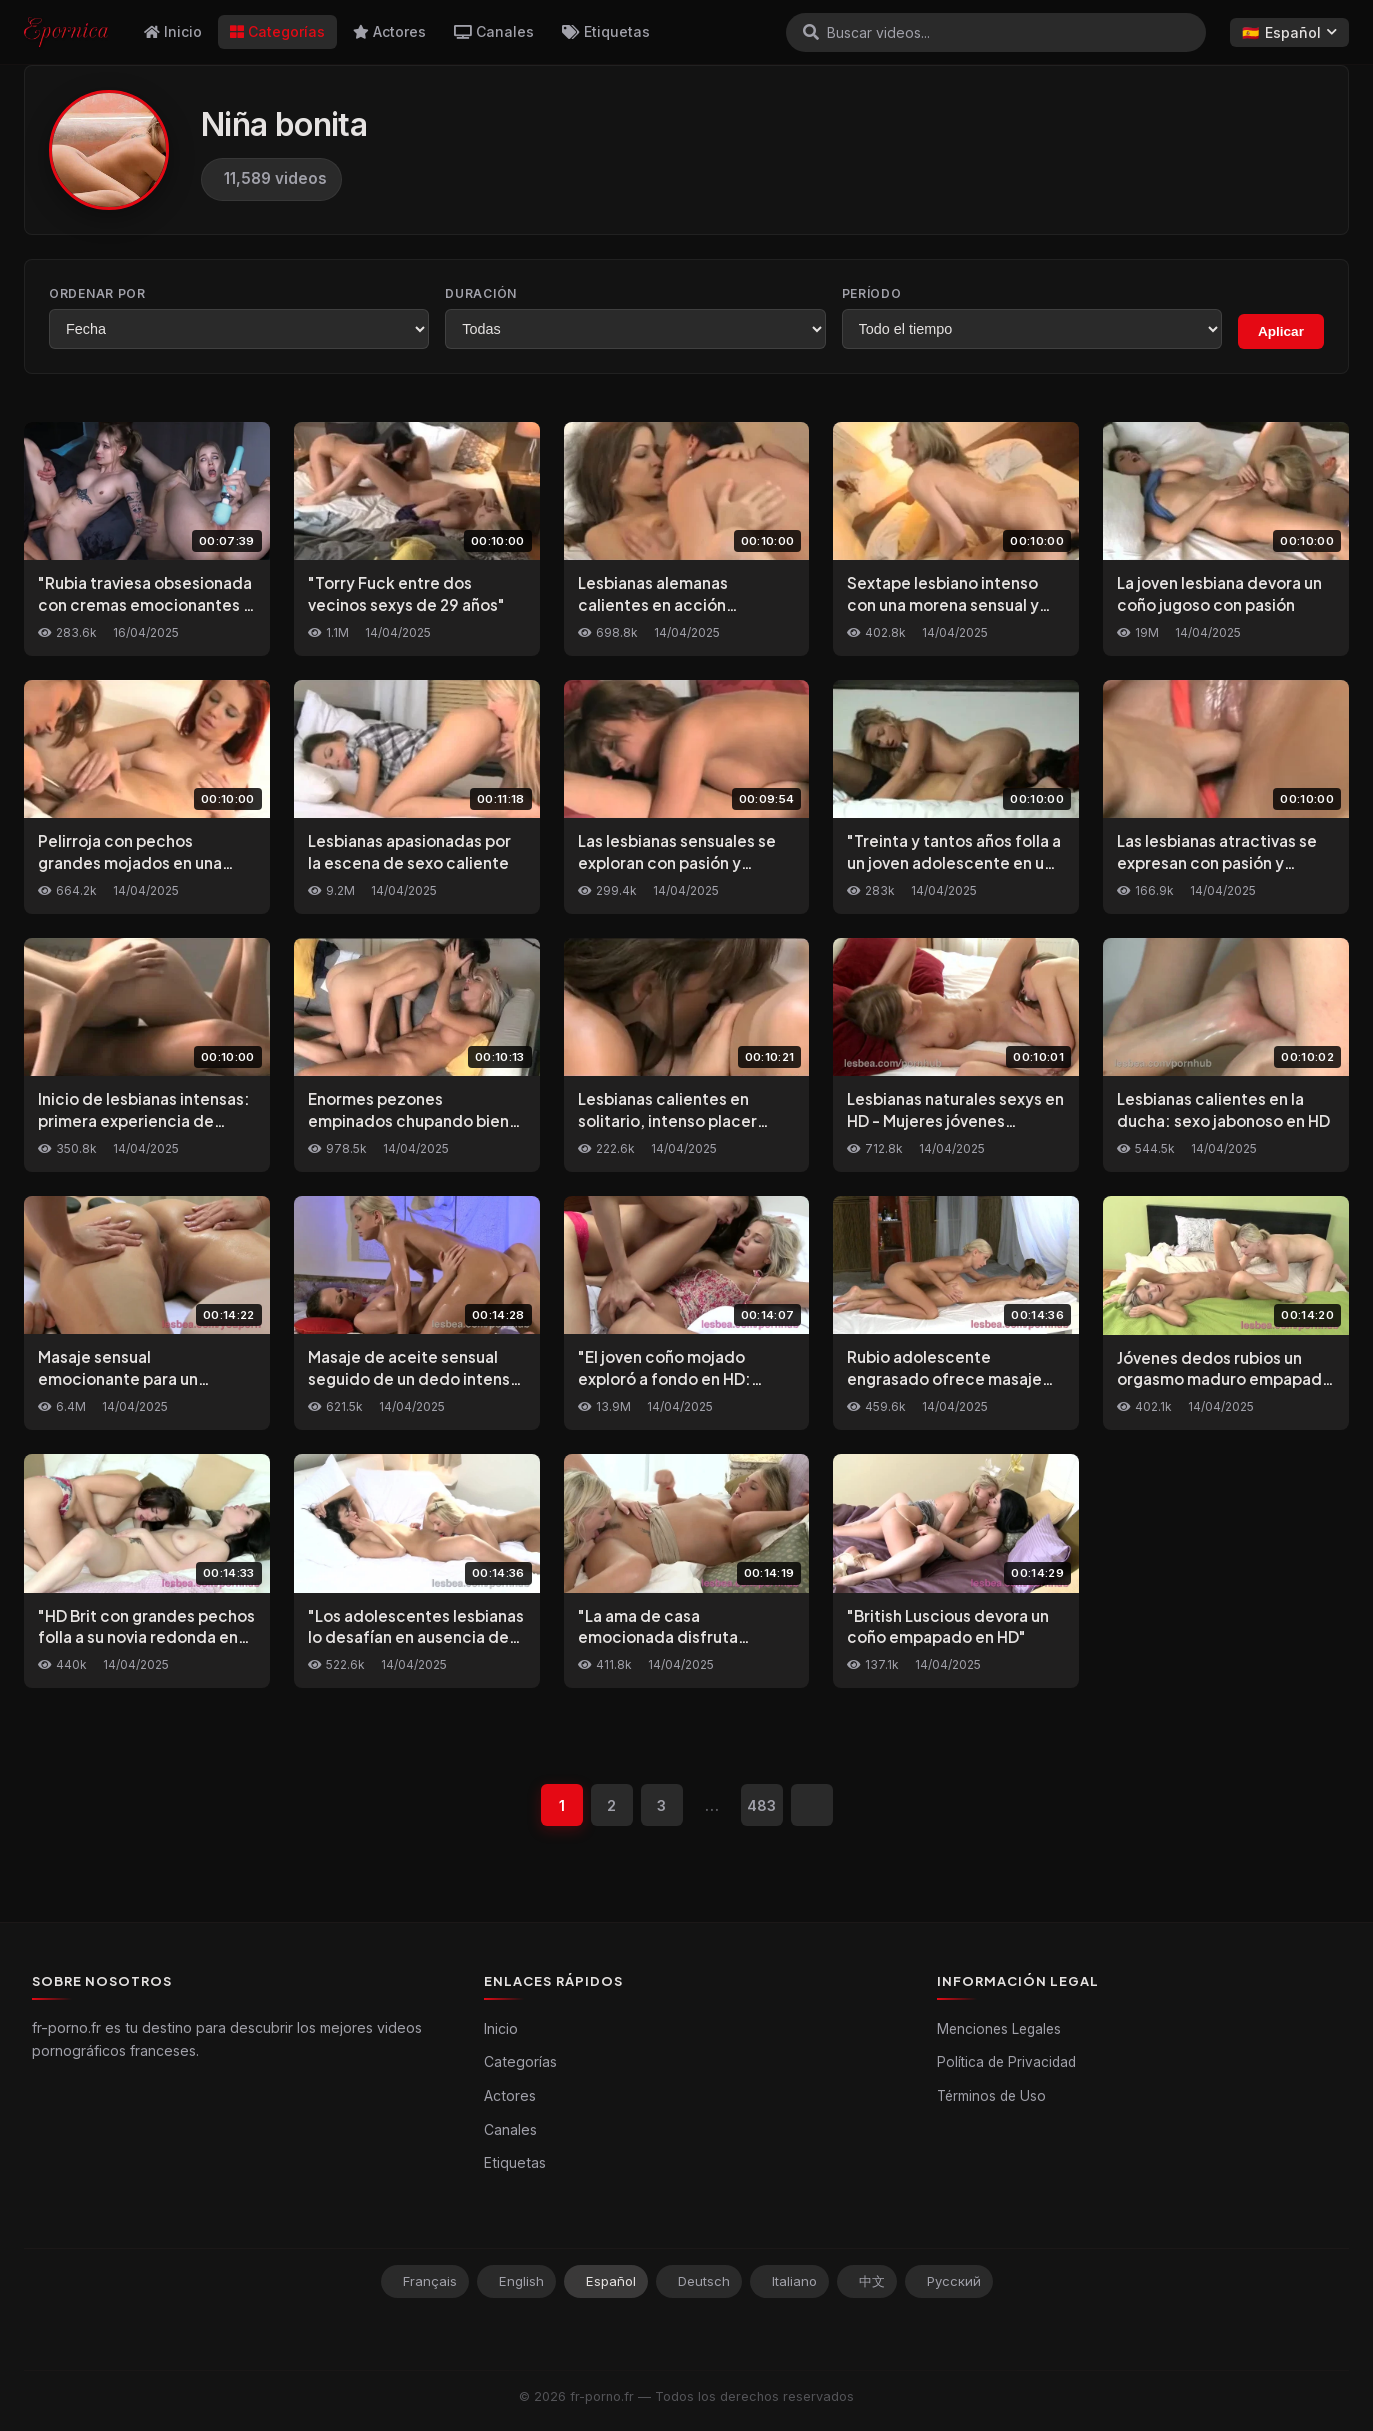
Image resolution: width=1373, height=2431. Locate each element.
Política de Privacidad (1006, 2062)
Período (872, 293)
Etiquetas (606, 31)
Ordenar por (97, 293)
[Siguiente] (812, 1805)
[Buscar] (811, 32)
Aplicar (1281, 331)
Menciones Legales (999, 2029)
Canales (494, 31)
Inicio (173, 31)
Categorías (277, 31)
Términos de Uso (991, 2096)
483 (761, 1805)
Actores (389, 31)
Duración (481, 293)
